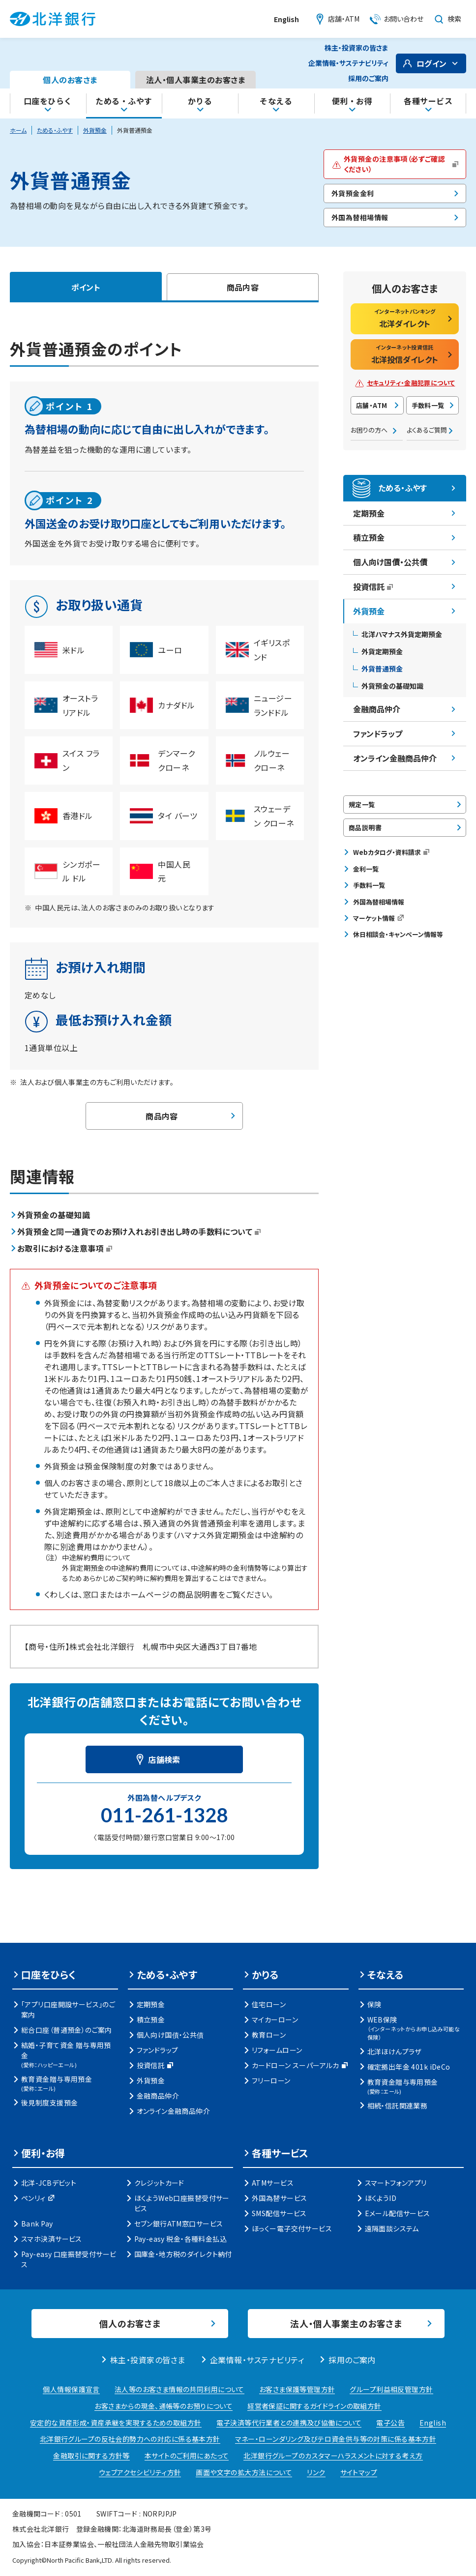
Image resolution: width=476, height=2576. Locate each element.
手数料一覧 (428, 405)
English (286, 19)
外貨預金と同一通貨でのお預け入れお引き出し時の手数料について (139, 1231)
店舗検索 (164, 1759)
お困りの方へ (369, 430)
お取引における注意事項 (64, 1248)
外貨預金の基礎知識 (53, 1215)
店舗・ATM (371, 405)
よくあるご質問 (427, 430)
